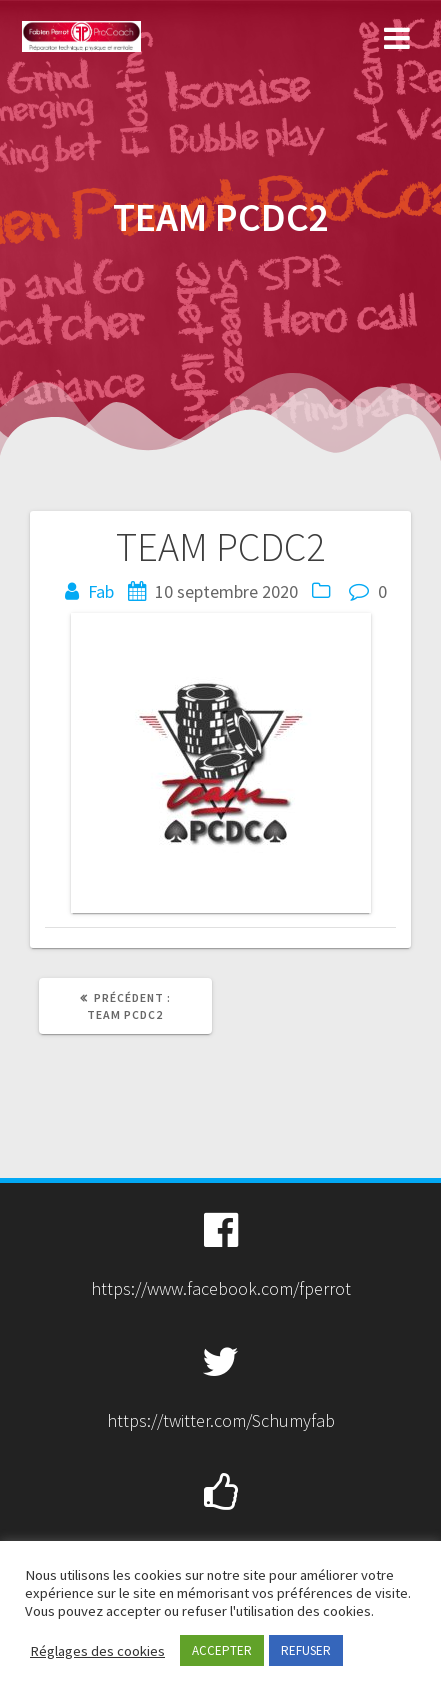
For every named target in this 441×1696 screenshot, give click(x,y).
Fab (101, 591)
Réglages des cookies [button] (97, 1651)
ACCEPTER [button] (222, 1650)
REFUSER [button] (306, 1650)
